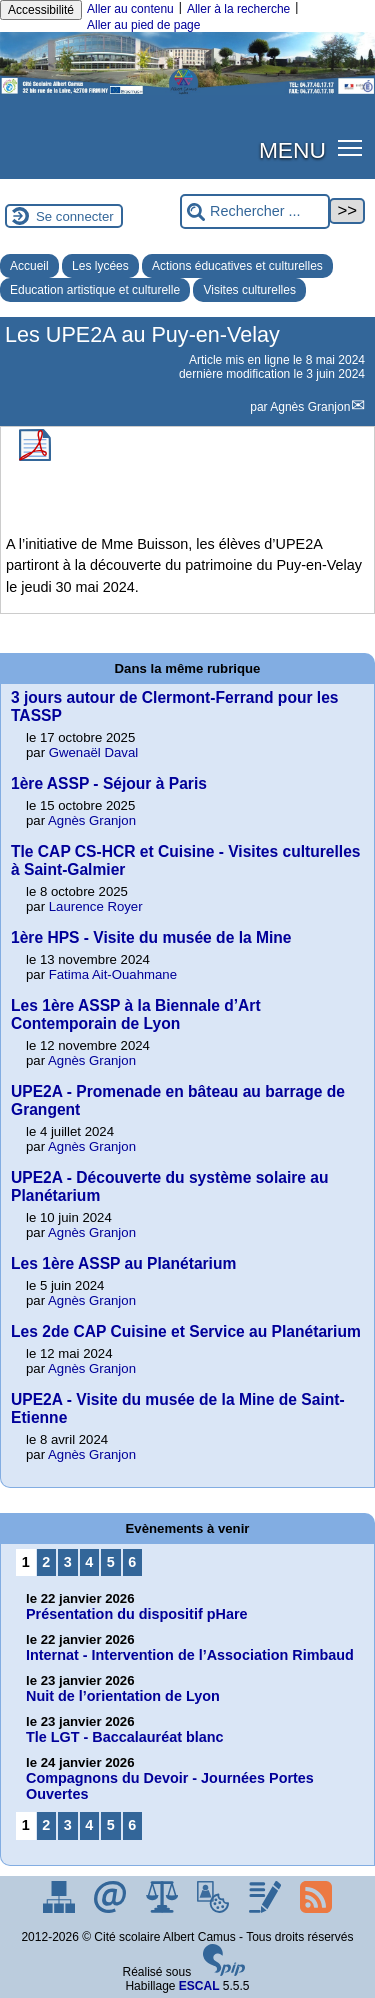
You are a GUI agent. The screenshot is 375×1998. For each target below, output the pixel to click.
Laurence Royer (96, 906)
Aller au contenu (130, 9)
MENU (292, 150)
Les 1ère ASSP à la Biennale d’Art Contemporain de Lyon (136, 1014)
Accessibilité (41, 10)
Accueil (29, 266)
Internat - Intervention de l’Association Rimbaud (190, 1655)
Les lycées (100, 266)
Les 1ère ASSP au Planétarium (123, 1263)
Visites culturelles (249, 290)
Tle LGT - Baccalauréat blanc (125, 1737)
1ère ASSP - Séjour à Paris (109, 783)
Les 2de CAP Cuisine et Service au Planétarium (186, 1331)
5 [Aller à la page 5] (111, 1562)
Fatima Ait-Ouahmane (113, 974)
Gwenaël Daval (93, 752)
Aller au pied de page (143, 25)
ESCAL (199, 1986)
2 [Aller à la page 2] (46, 1562)
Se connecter (75, 216)
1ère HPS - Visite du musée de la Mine (151, 937)
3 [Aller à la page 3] (68, 1562)
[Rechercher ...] (255, 211)
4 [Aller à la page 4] (89, 1562)
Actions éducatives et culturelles (237, 266)
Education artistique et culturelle (95, 290)
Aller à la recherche (238, 9)
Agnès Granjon (310, 407)
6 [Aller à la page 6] (132, 1562)
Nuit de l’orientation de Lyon (123, 1696)
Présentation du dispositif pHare (137, 1614)
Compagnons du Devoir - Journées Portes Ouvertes (170, 1786)
